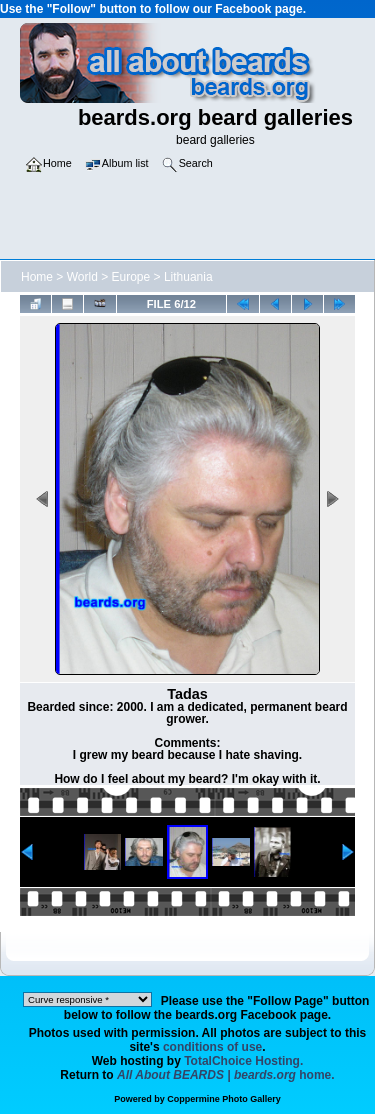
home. (226, 1075)
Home (37, 277)
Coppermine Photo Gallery (224, 1099)
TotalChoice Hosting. (243, 1061)
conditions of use (212, 1047)
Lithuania (188, 277)
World (82, 277)
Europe (131, 277)
